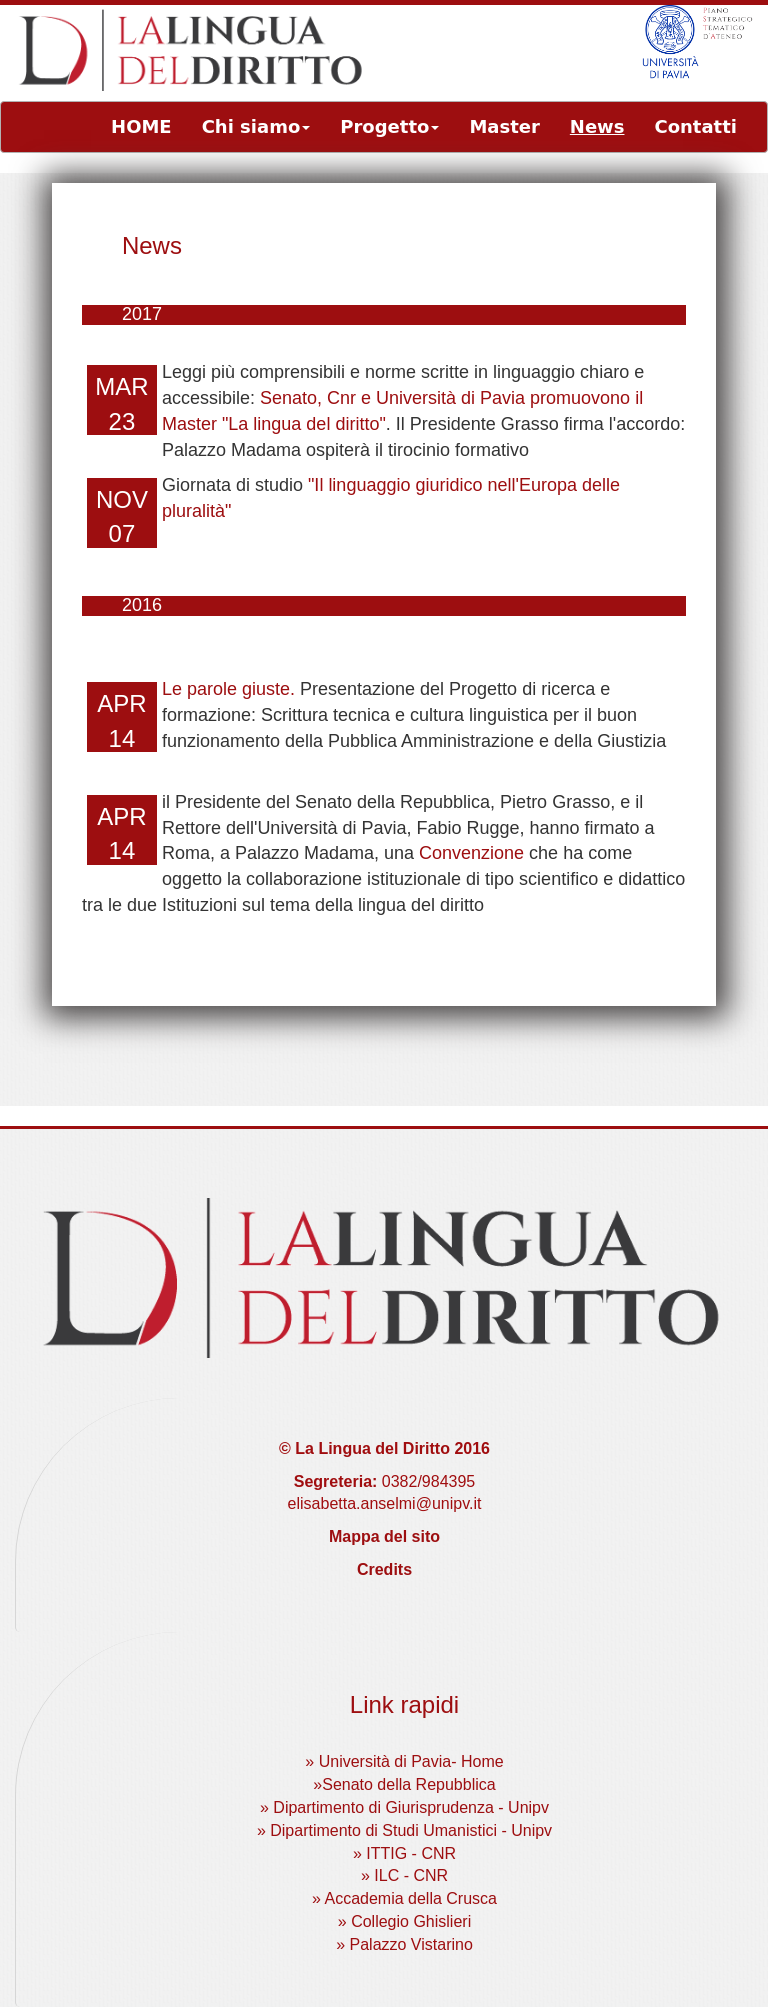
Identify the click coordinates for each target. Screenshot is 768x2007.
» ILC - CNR (404, 1875)
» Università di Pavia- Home (404, 1761)
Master (504, 126)
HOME (141, 126)
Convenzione (471, 853)
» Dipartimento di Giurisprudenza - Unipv (404, 1807)
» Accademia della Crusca (404, 1898)
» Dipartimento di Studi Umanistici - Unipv (404, 1830)
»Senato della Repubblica (404, 1784)
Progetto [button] (389, 126)
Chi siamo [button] (256, 126)
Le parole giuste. (228, 689)
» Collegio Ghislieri (404, 1921)
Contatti (695, 126)
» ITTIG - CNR (404, 1853)
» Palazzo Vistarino (404, 1944)
